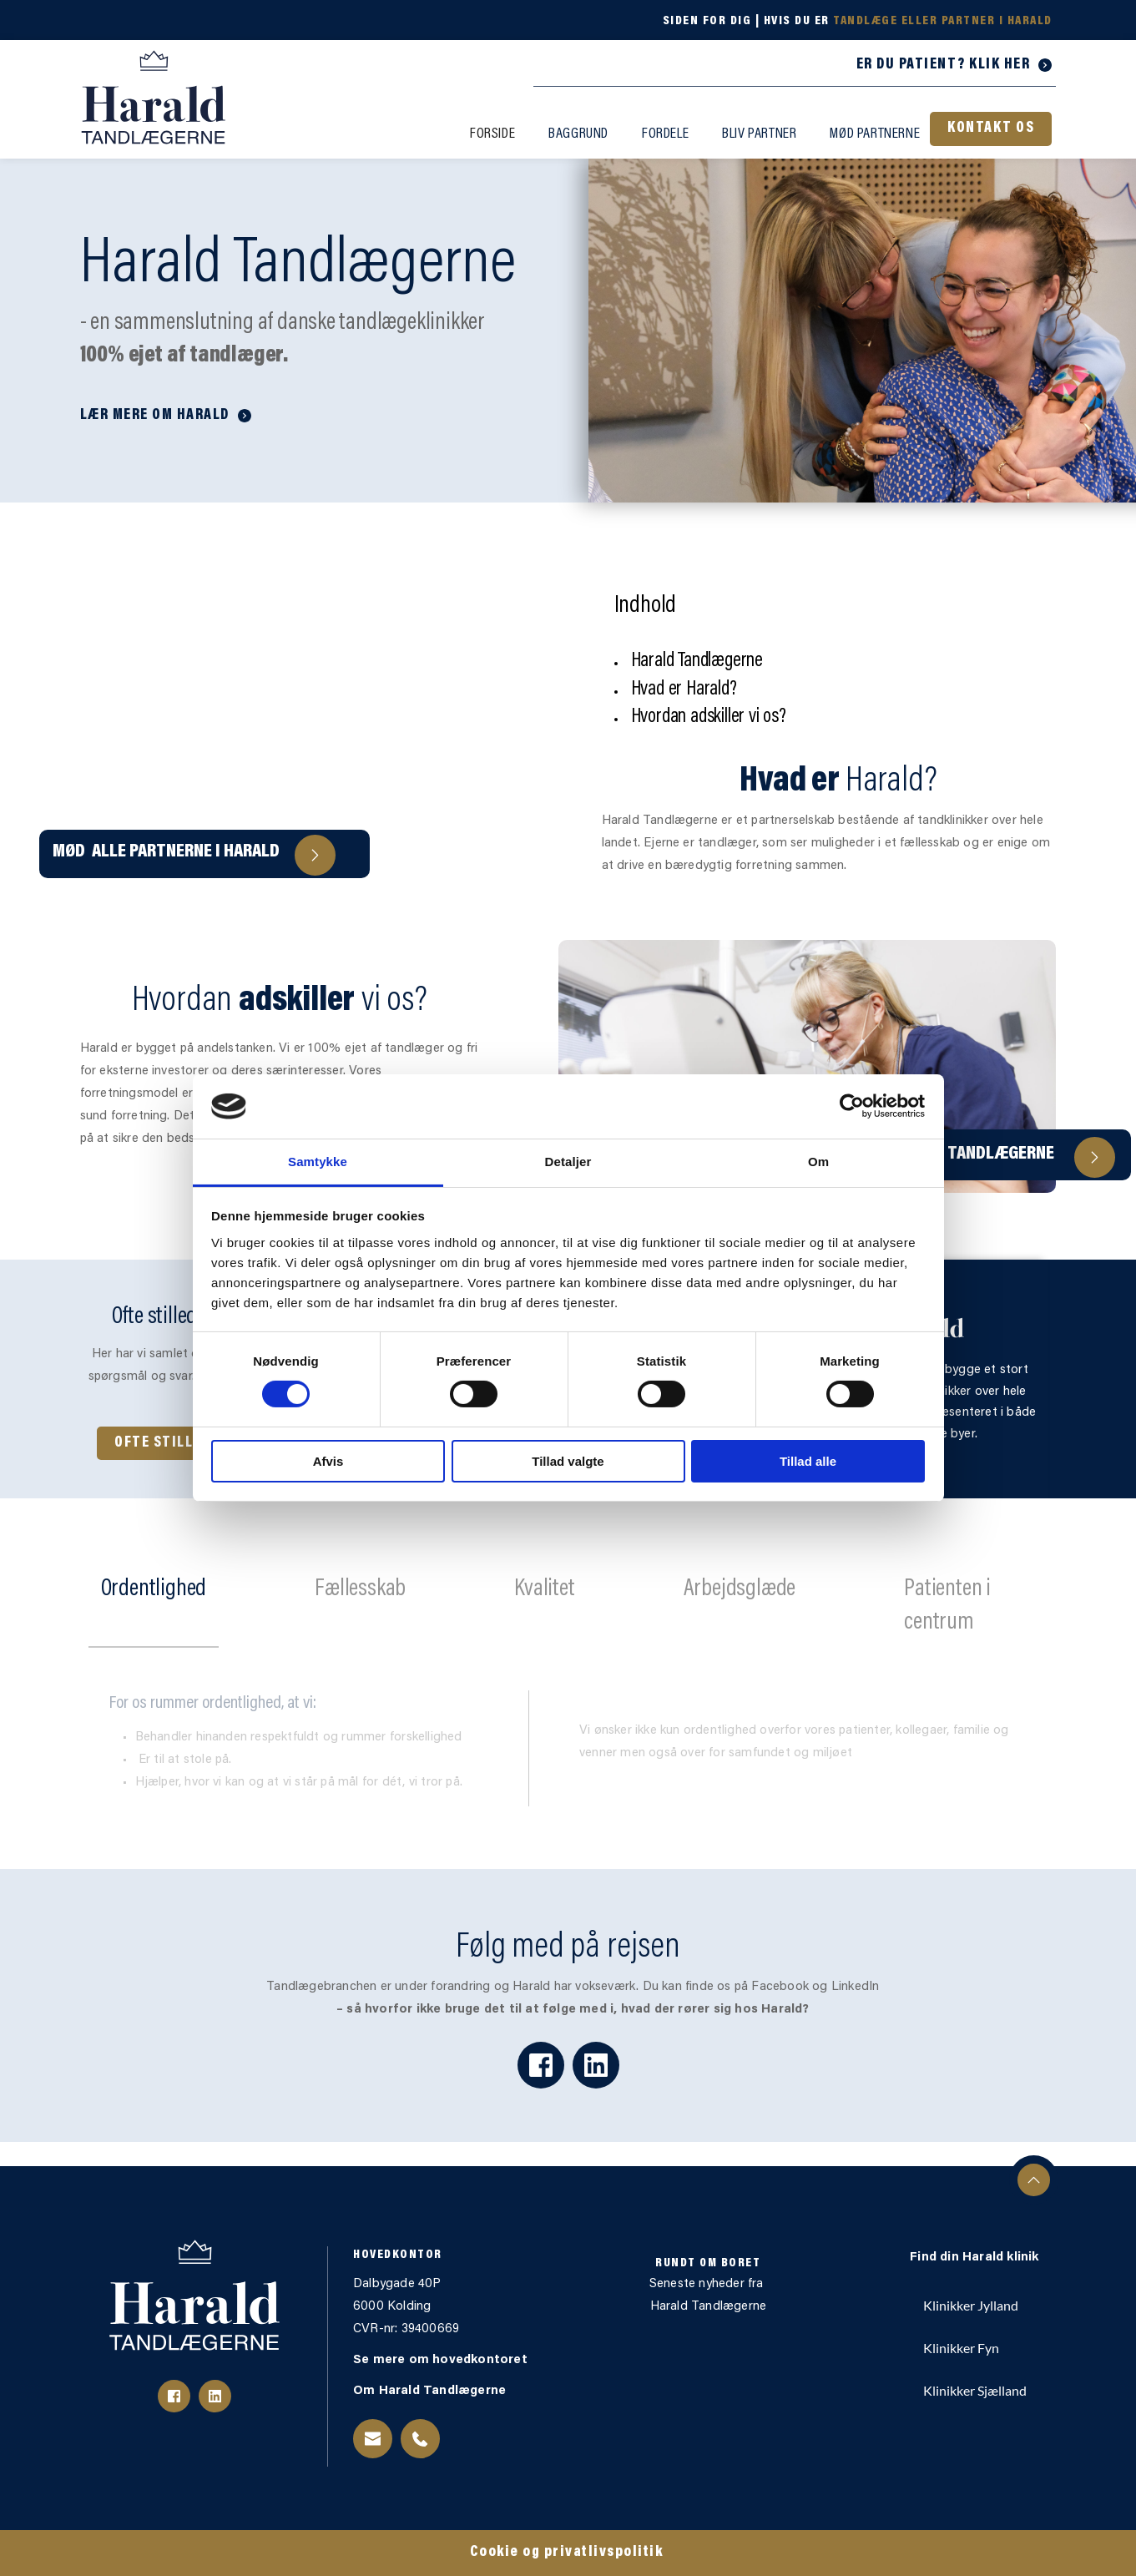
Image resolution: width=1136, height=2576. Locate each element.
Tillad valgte (567, 1461)
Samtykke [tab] (317, 1161)
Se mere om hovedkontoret (442, 2360)
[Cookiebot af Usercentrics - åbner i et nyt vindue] (852, 1106)
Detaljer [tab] (568, 1161)
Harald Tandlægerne (708, 2307)
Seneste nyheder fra (708, 2284)
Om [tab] (818, 1161)
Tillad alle (808, 1461)
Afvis (328, 1461)
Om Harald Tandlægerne (431, 2391)
